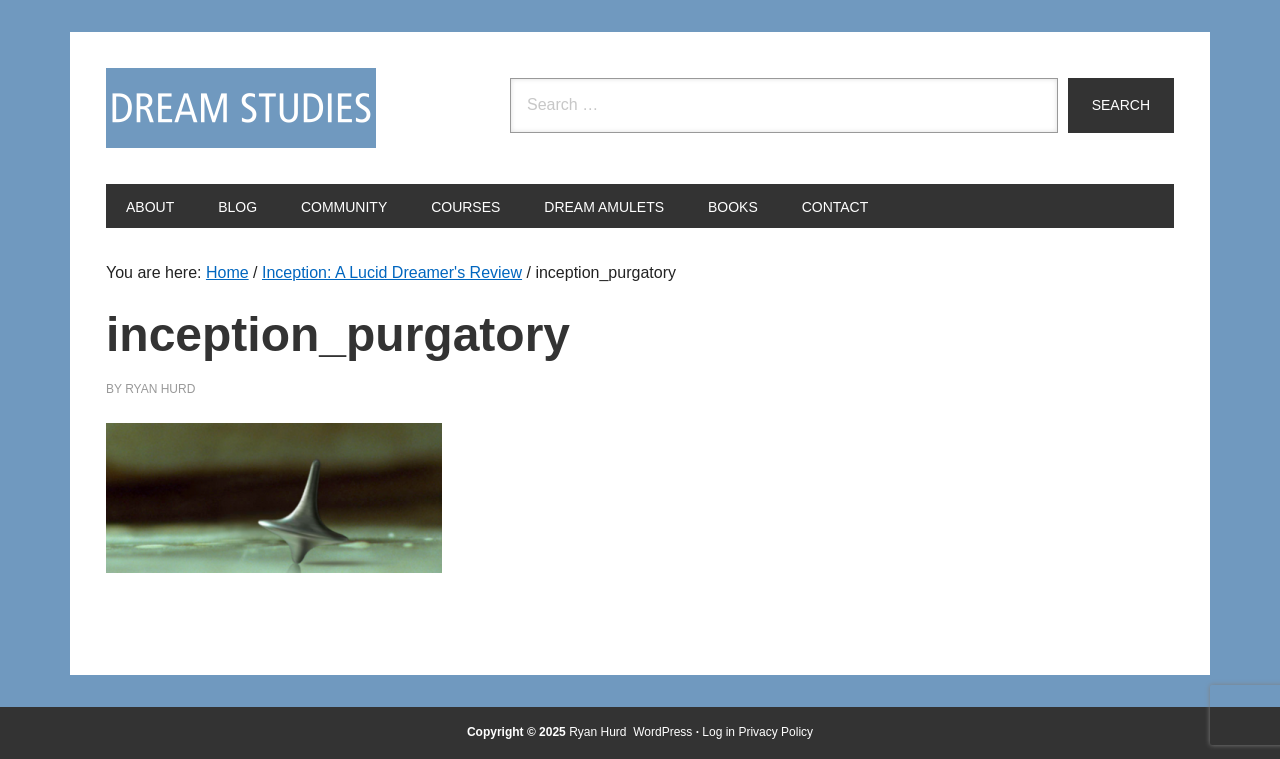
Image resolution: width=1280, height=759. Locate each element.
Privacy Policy (775, 732)
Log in (718, 732)
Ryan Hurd (599, 732)
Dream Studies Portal (241, 108)
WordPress (662, 732)
